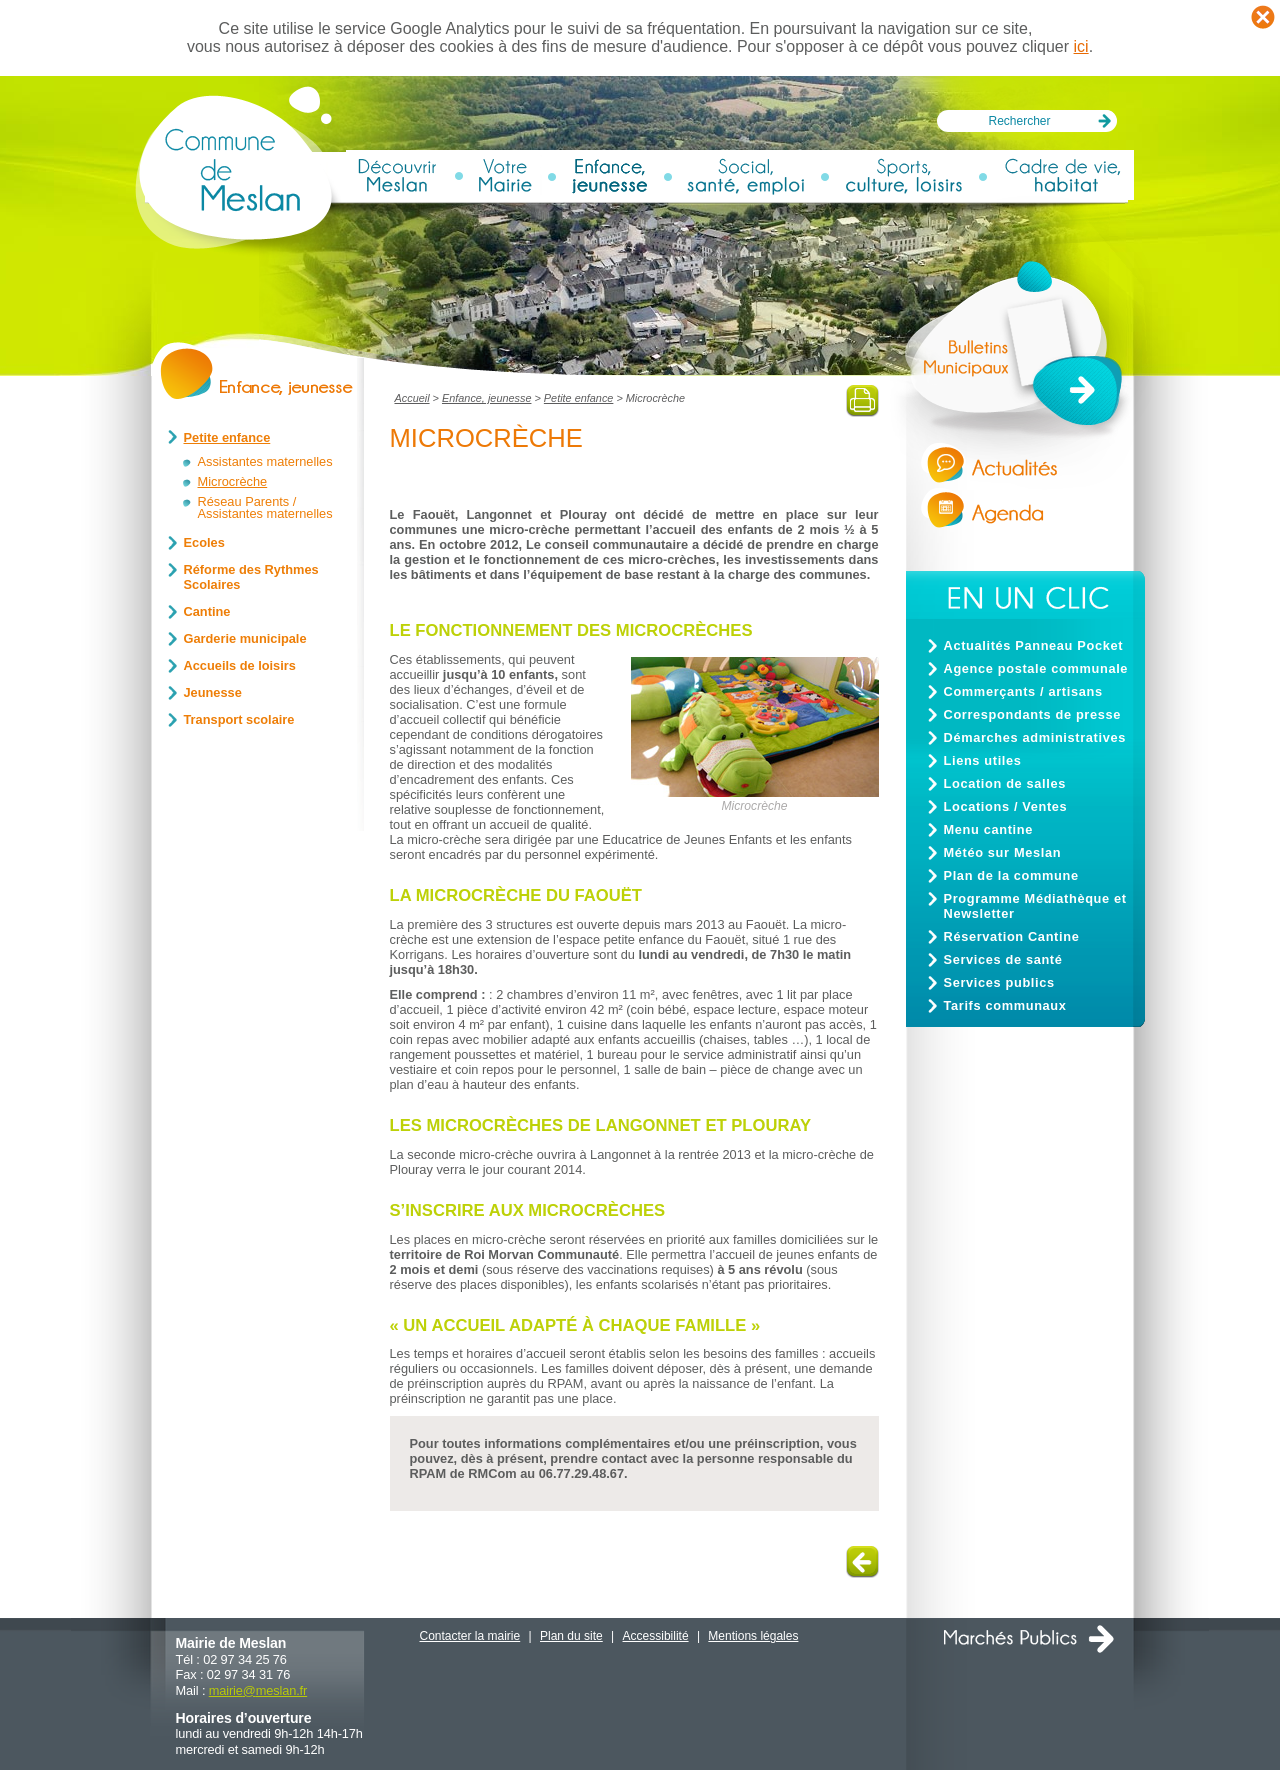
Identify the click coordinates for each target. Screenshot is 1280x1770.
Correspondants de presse (1033, 714)
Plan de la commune (1011, 875)
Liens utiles (983, 760)
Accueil (412, 398)
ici (1081, 46)
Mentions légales (753, 1636)
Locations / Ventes (1006, 806)
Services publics (999, 982)
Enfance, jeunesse (486, 398)
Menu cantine (988, 829)
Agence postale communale (1036, 668)
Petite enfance (579, 398)
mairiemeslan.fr (258, 1690)
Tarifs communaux (1005, 1005)
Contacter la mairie (470, 1636)
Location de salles (1005, 783)
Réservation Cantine (1012, 936)
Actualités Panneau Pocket (1034, 645)
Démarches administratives (1035, 737)
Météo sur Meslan (1003, 852)
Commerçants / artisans (1023, 691)
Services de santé (1003, 959)
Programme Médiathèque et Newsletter (1035, 906)
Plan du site (571, 1636)
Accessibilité (656, 1636)
